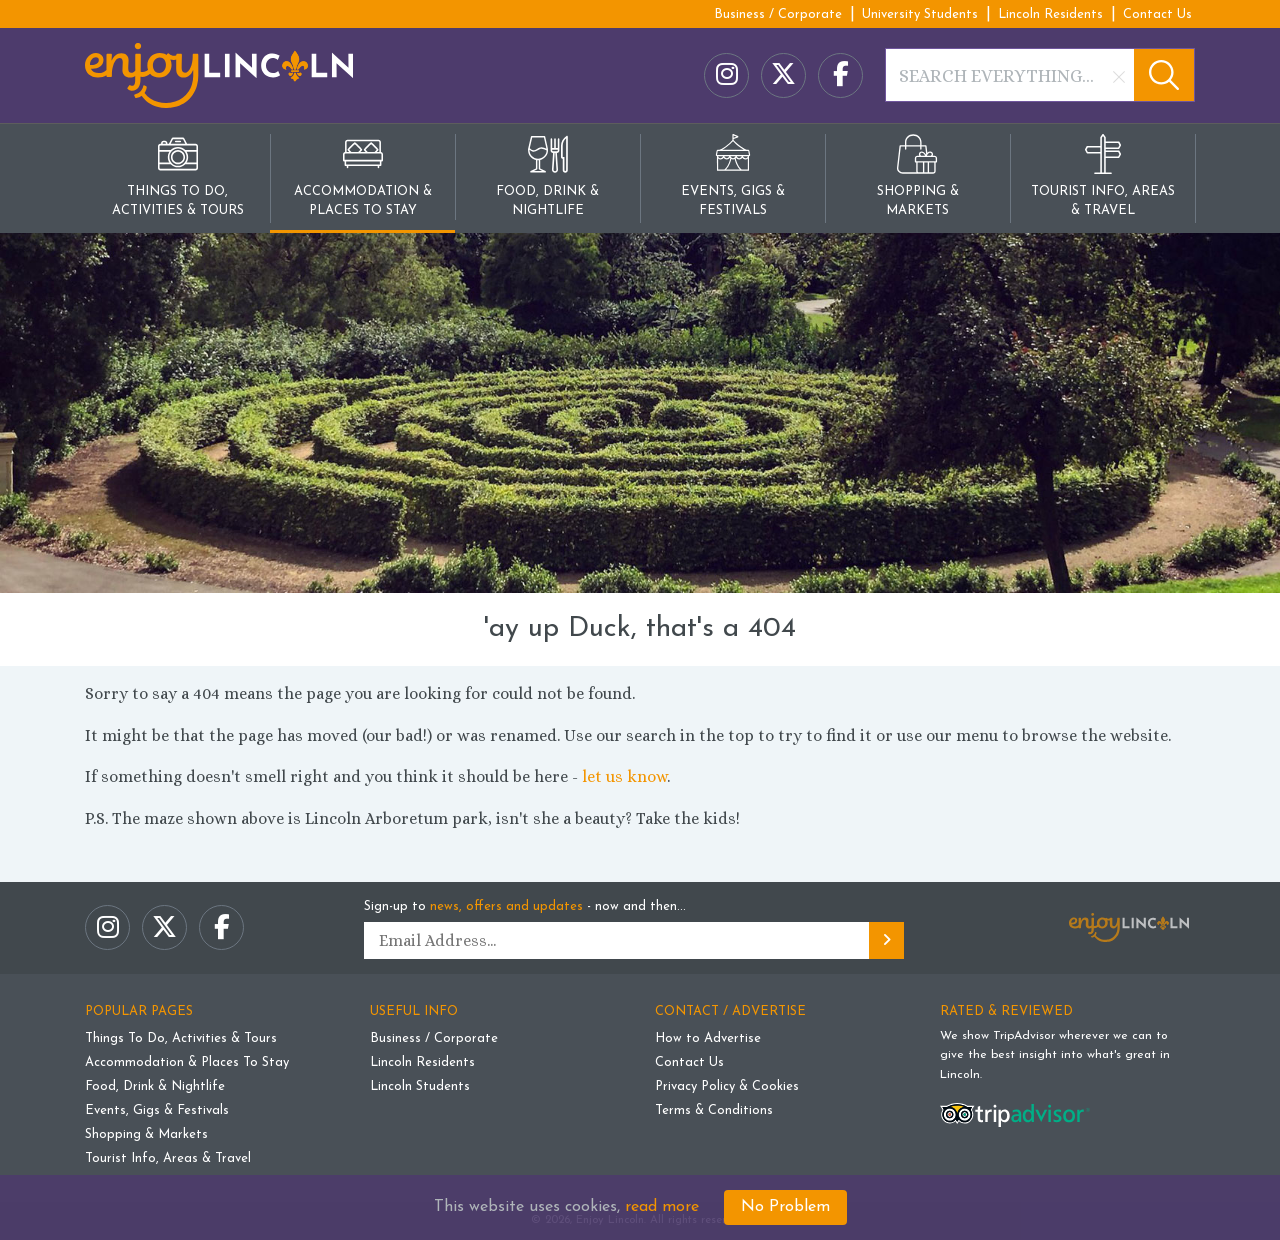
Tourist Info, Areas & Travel (168, 1158)
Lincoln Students (420, 1086)
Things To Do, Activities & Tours (181, 1038)
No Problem (785, 1207)
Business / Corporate (778, 14)
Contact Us (1157, 14)
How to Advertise (708, 1038)
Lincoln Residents (1050, 14)
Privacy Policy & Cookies (727, 1086)
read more (662, 1207)
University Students (920, 14)
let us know (624, 776)
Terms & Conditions (714, 1110)
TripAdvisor (1024, 1036)
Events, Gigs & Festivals (157, 1110)
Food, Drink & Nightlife (155, 1086)
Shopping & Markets (146, 1134)
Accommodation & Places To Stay (187, 1062)
